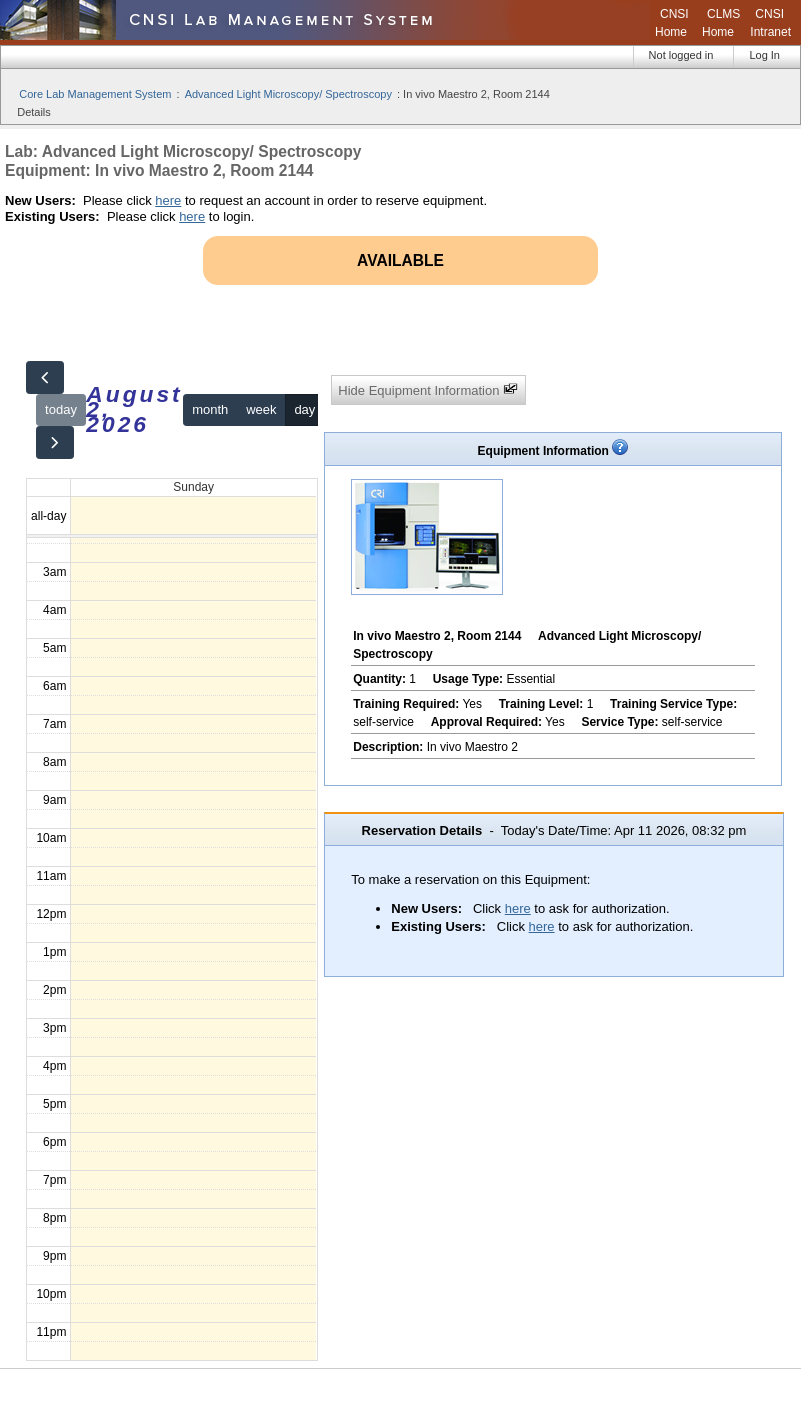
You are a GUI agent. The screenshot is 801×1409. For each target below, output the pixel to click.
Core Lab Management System (95, 94)
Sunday (193, 487)
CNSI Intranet (770, 23)
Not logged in (681, 55)
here (168, 200)
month (210, 409)
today (61, 409)
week (261, 409)
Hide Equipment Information (428, 389)
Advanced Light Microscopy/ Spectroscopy (288, 94)
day (304, 409)
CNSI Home (672, 23)
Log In (764, 55)
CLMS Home (721, 23)
